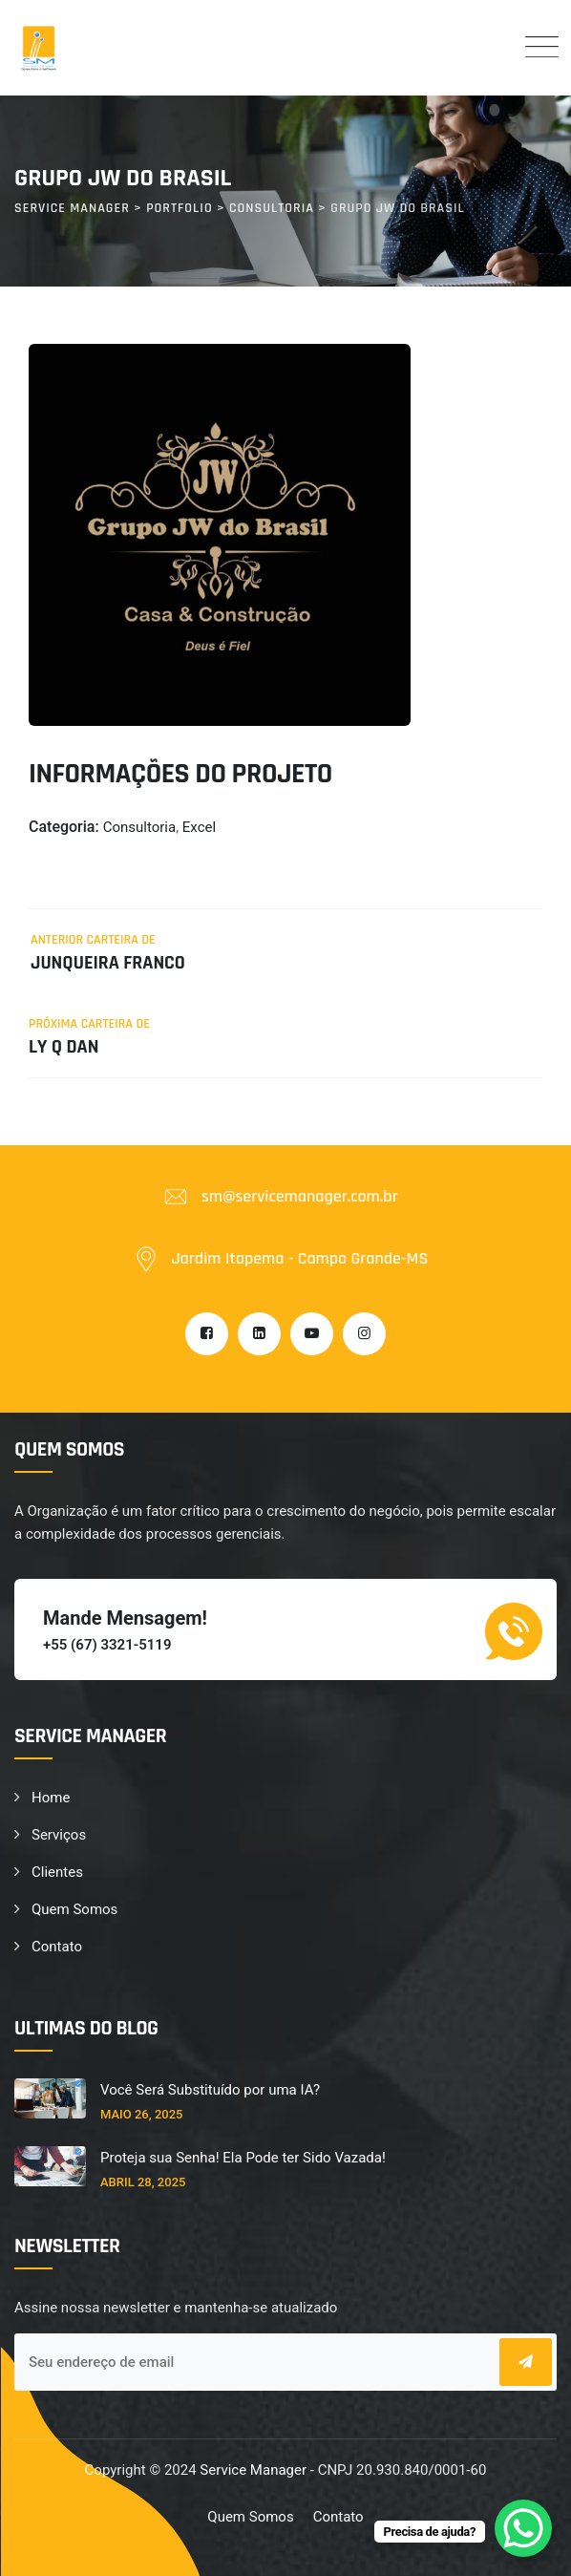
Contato (57, 1946)
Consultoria (139, 827)
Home (51, 1797)
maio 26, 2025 (141, 2114)
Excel (199, 827)
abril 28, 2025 (142, 2182)
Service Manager (253, 2470)
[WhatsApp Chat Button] (523, 2528)
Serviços (59, 1834)
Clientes (57, 1872)
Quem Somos (74, 1909)
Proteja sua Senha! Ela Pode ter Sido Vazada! (243, 2157)
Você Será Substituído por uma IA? (210, 2089)
